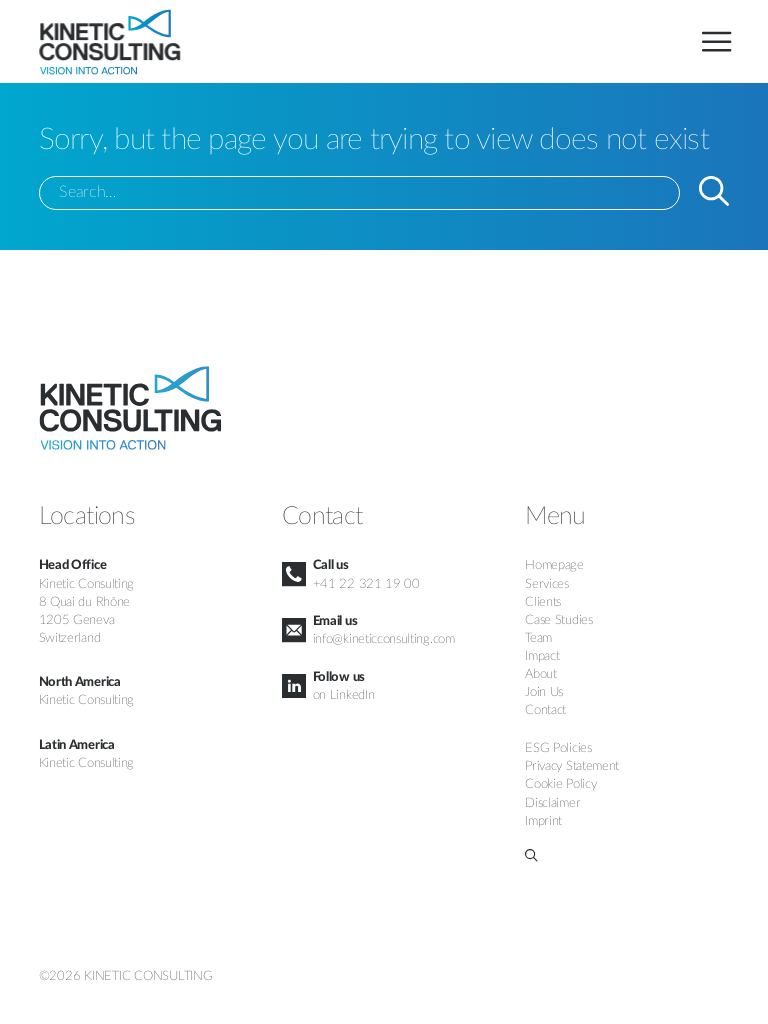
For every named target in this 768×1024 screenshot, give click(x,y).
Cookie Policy (560, 784)
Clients (543, 602)
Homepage (554, 565)
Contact (545, 710)
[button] (627, 855)
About (540, 674)
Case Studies (558, 620)
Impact (542, 656)
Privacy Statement (572, 766)
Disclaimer (552, 803)
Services (547, 584)
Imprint (543, 821)
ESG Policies (558, 748)
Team (538, 638)
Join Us (544, 692)
